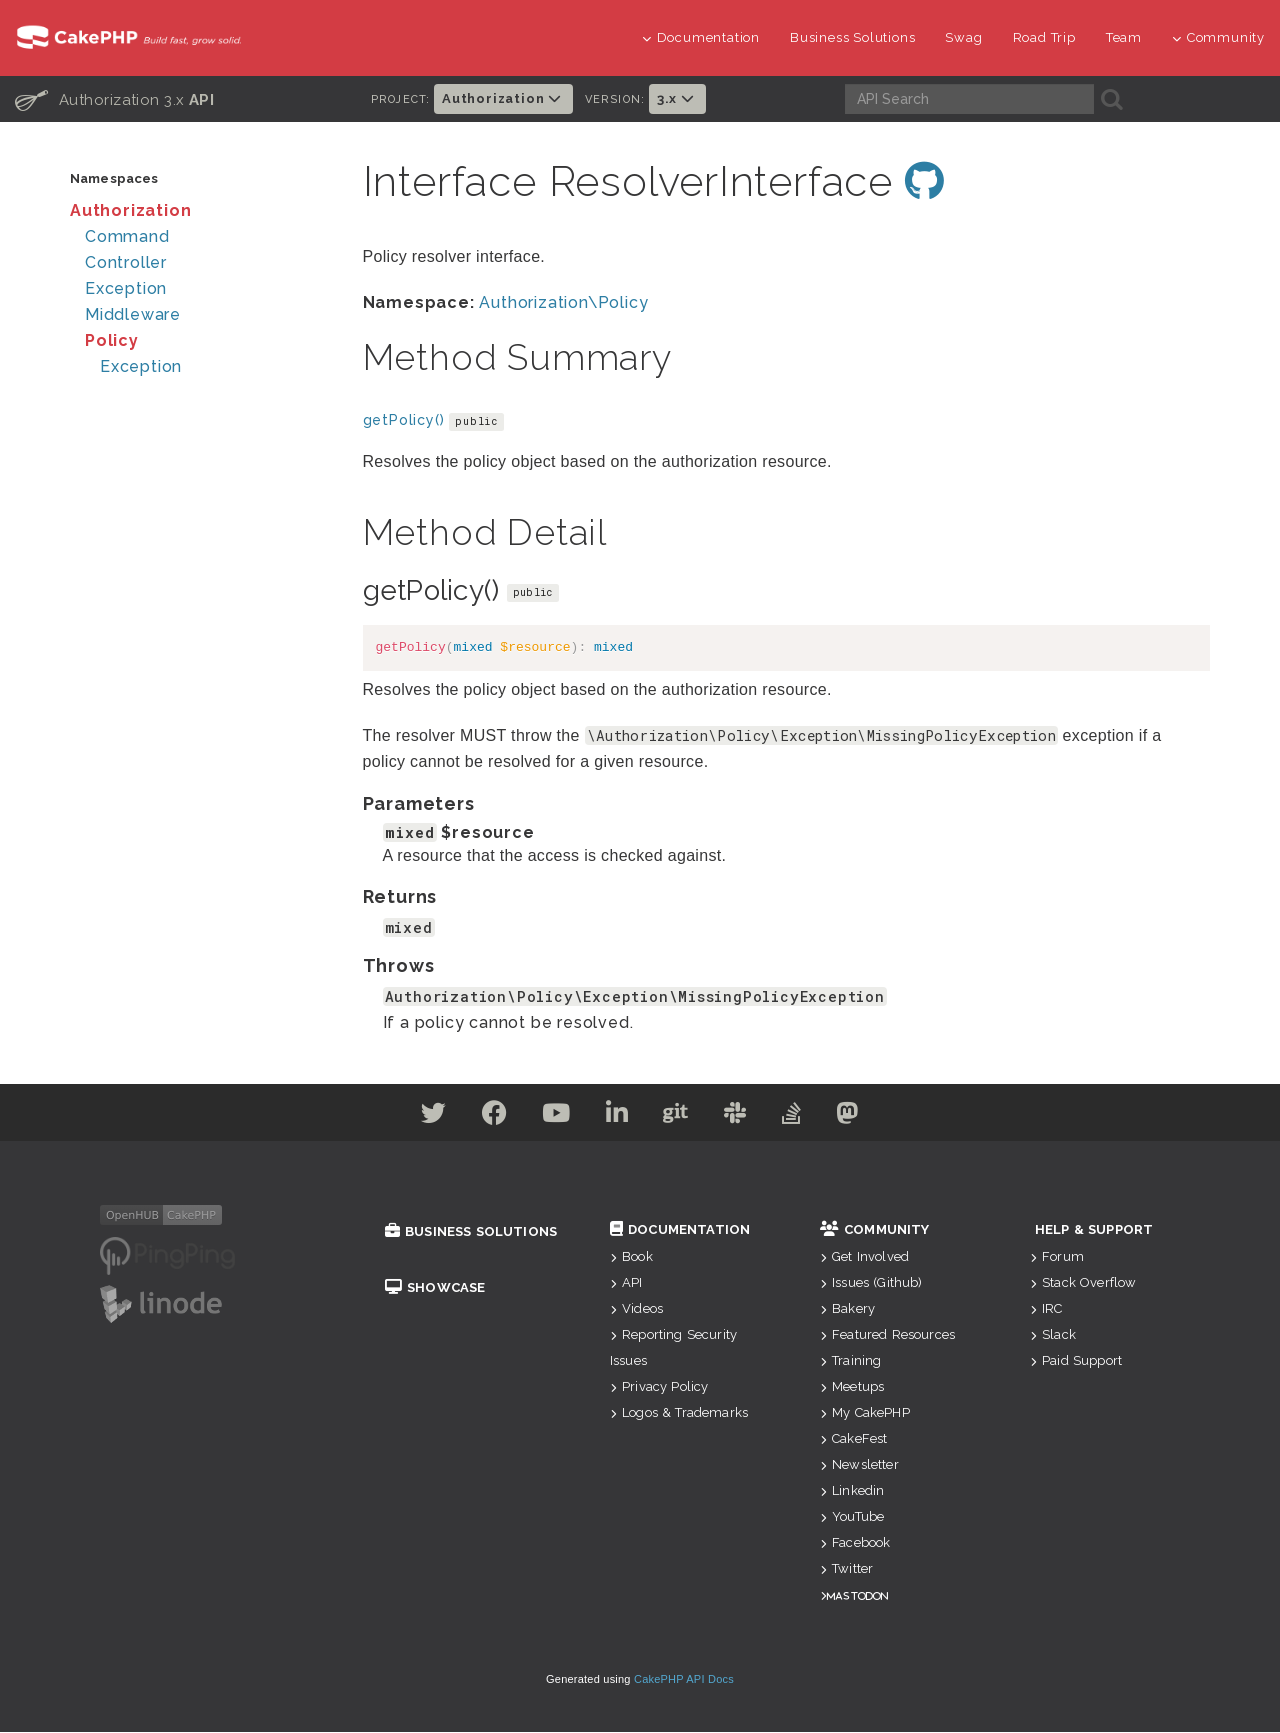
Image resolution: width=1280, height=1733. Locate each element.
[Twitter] (413, 1117)
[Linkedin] (614, 1117)
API (626, 1283)
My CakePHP (865, 1413)
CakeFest (853, 1439)
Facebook (855, 1543)
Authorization (130, 210)
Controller (126, 262)
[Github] (679, 1117)
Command (127, 236)
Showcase (435, 1288)
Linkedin (852, 1491)
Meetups (852, 1387)
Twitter (846, 1569)
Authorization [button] (503, 98)
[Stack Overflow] (807, 1117)
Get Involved (864, 1257)
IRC (1046, 1309)
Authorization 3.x (114, 99)
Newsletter (859, 1465)
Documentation (701, 37)
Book (631, 1257)
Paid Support (1076, 1361)
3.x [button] (677, 98)
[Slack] (744, 1117)
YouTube (852, 1517)
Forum (1057, 1257)
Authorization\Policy (563, 303)
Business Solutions (852, 37)
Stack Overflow (1083, 1283)
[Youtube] (547, 1117)
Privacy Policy (659, 1387)
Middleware (133, 314)
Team (1124, 37)
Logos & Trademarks (679, 1413)
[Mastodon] (868, 1117)
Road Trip (1044, 37)
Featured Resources (887, 1335)
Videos (636, 1309)
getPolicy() (404, 421)
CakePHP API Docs (684, 1680)
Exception (126, 288)
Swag (963, 37)
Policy (112, 340)
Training (850, 1361)
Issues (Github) (871, 1283)
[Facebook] (480, 1117)
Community (1218, 37)
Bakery (847, 1309)
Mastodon (857, 1596)
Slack (1053, 1335)
